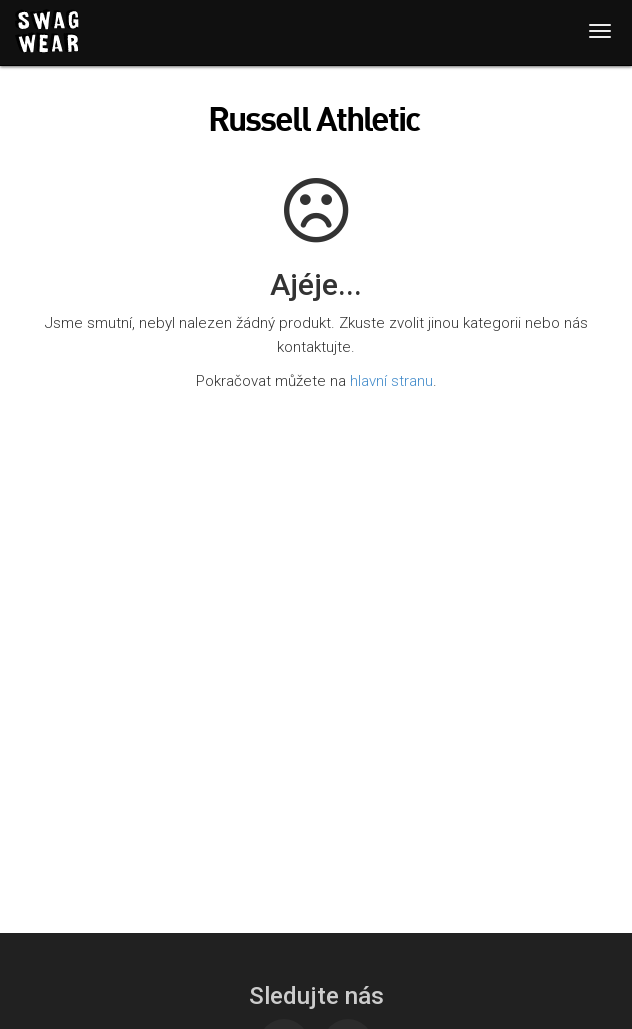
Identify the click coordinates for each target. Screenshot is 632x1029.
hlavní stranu (391, 381)
